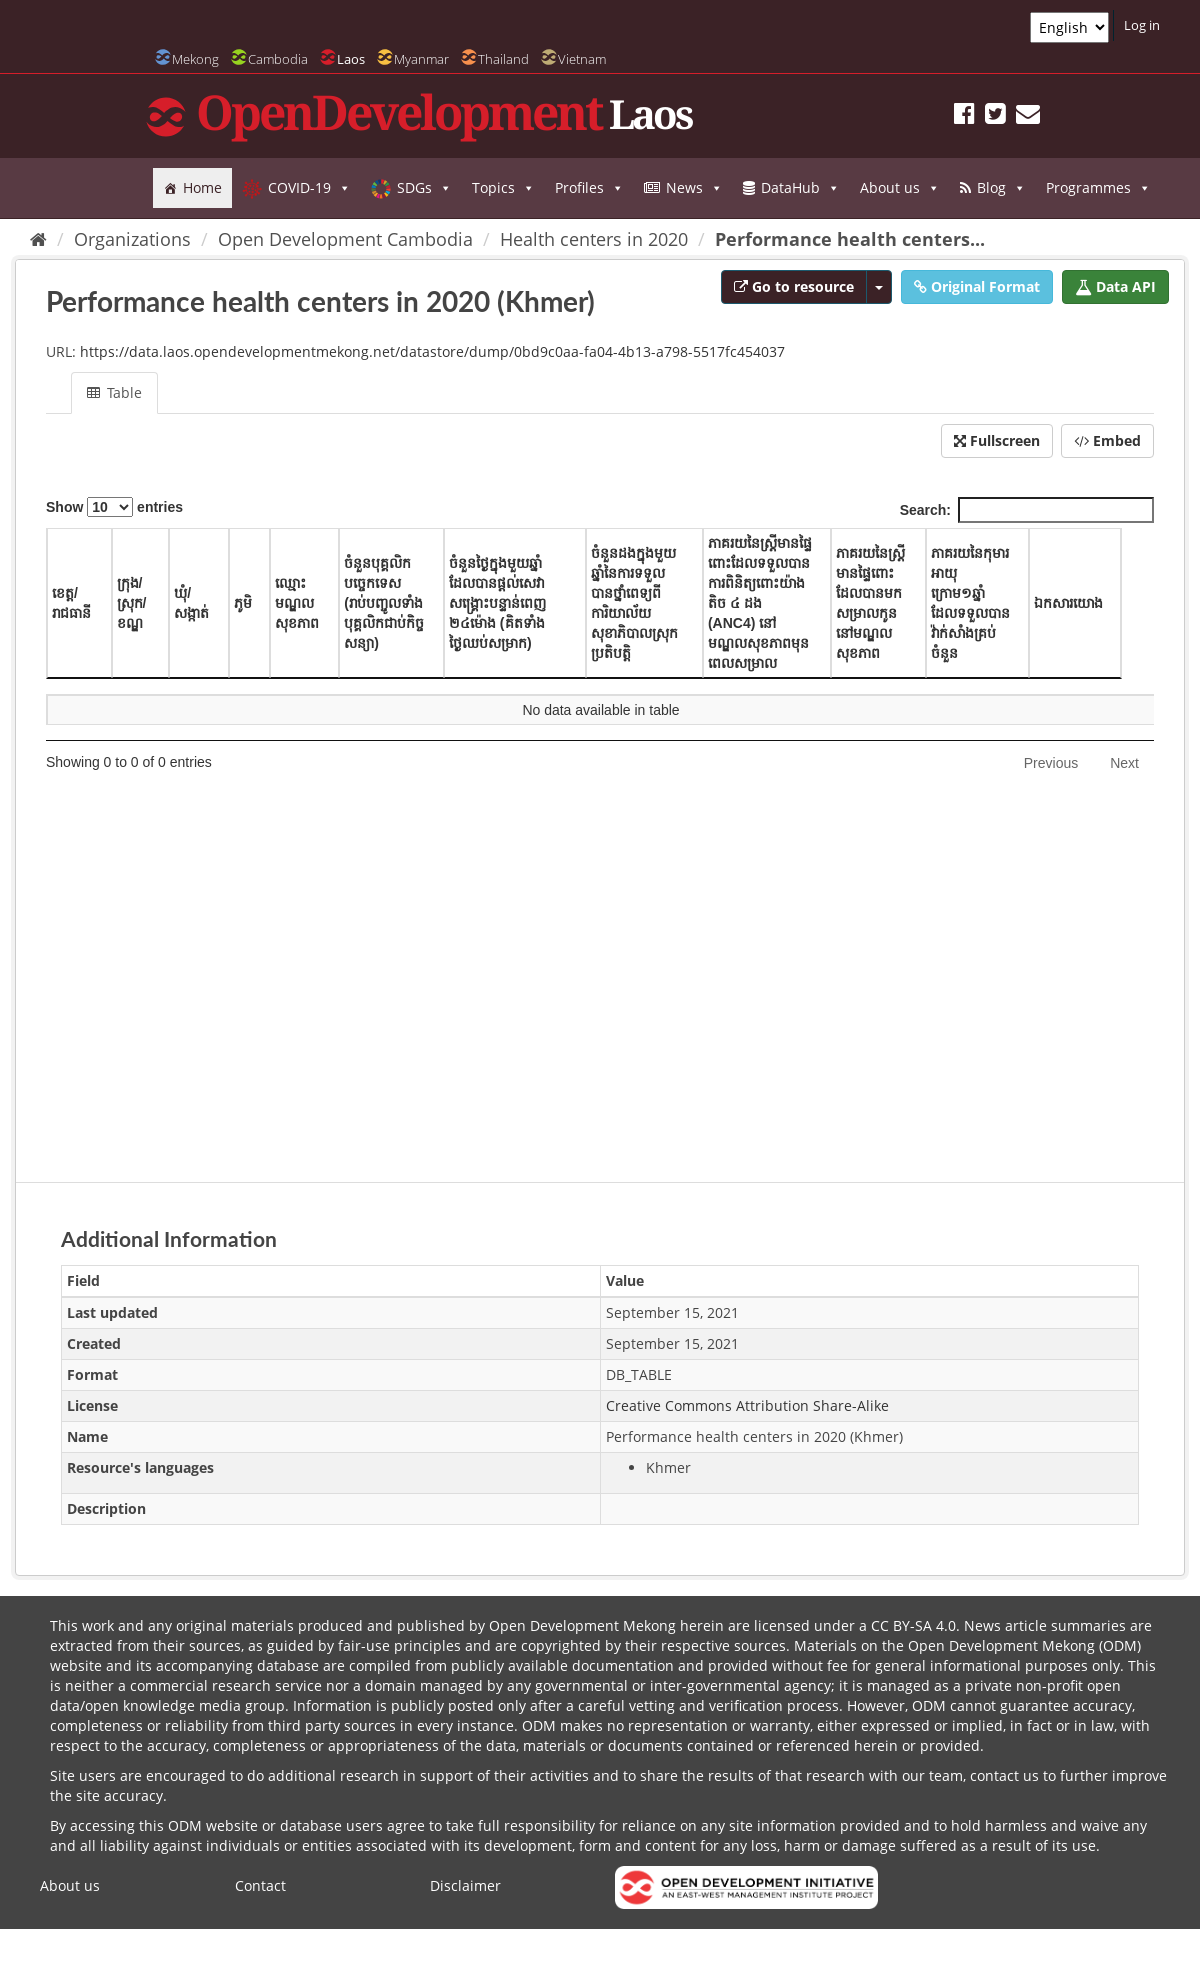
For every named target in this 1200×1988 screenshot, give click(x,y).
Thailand (503, 59)
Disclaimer (465, 1885)
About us (900, 188)
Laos (351, 59)
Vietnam (582, 59)
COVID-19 (309, 188)
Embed (1107, 440)
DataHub (800, 188)
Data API (1115, 286)
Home (202, 187)
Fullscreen (997, 440)
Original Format (977, 286)
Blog (1001, 188)
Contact (260, 1885)
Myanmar (421, 59)
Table (114, 392)
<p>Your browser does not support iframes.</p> (600, 822)
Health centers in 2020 (594, 239)
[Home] (38, 239)
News (694, 188)
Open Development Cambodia (345, 239)
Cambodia (278, 59)
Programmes (1098, 188)
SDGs (424, 188)
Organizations (132, 239)
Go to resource (794, 286)
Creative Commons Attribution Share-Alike (747, 1405)
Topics (503, 188)
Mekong (195, 59)
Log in (1142, 25)
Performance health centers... (850, 239)
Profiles (589, 188)
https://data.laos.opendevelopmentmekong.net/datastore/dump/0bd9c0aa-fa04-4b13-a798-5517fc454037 (432, 351)
